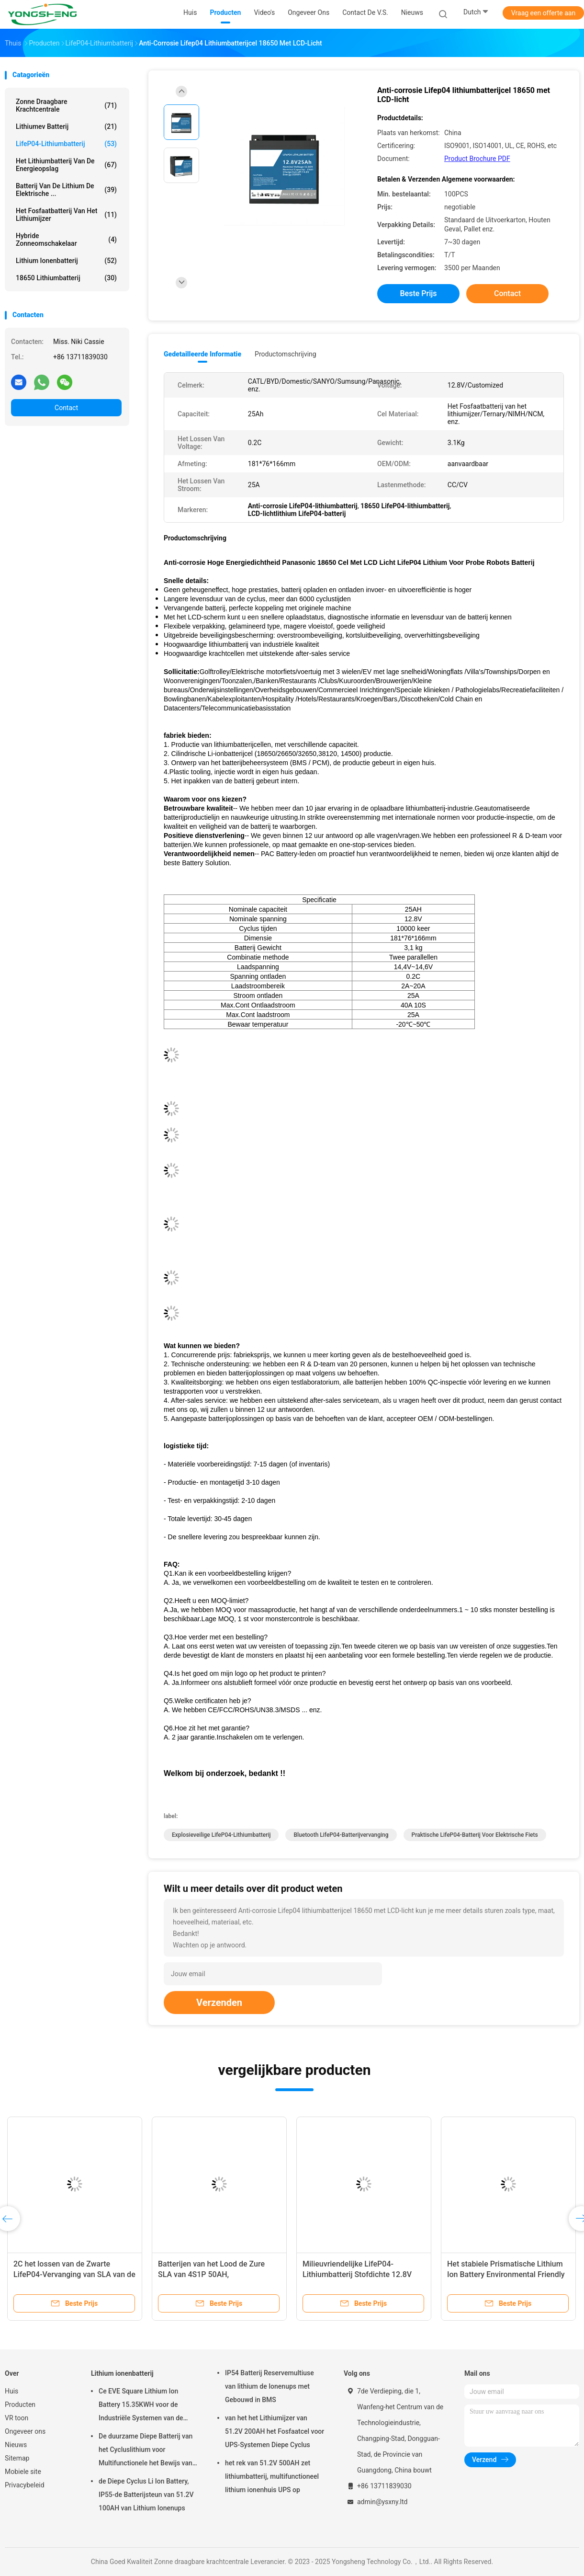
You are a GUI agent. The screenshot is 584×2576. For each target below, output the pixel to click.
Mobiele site (23, 2471)
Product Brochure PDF (477, 158)
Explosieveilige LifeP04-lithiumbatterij (221, 1835)
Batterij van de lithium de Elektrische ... (66, 189)
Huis (11, 2391)
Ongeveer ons (25, 2431)
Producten (20, 2404)
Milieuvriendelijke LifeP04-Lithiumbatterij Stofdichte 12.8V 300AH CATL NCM (357, 2274)
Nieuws (16, 2445)
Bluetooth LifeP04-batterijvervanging (340, 1835)
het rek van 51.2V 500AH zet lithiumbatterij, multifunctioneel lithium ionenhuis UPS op (272, 2476)
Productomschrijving (285, 354)
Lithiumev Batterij (66, 126)
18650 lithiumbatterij (66, 278)
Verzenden (219, 2002)
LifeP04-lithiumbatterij (66, 144)
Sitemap (17, 2458)
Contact (66, 408)
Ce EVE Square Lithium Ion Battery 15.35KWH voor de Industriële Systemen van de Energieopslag (141, 2406)
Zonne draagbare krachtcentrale (66, 105)
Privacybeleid (25, 2485)
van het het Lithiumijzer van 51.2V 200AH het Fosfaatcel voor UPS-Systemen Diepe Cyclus (274, 2431)
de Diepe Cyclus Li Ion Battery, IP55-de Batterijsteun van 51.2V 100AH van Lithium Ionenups (146, 2494)
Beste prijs (418, 293)
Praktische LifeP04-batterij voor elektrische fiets (475, 1835)
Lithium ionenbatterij (66, 260)
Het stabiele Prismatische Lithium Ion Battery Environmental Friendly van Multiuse (506, 2274)
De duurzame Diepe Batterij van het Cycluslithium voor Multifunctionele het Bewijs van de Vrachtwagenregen (145, 2451)
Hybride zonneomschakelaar (66, 239)
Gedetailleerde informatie (202, 354)
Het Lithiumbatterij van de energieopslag (66, 164)
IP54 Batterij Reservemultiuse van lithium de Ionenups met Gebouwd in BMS (269, 2386)
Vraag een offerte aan (543, 13)
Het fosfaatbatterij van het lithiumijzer (66, 214)
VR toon (16, 2418)
